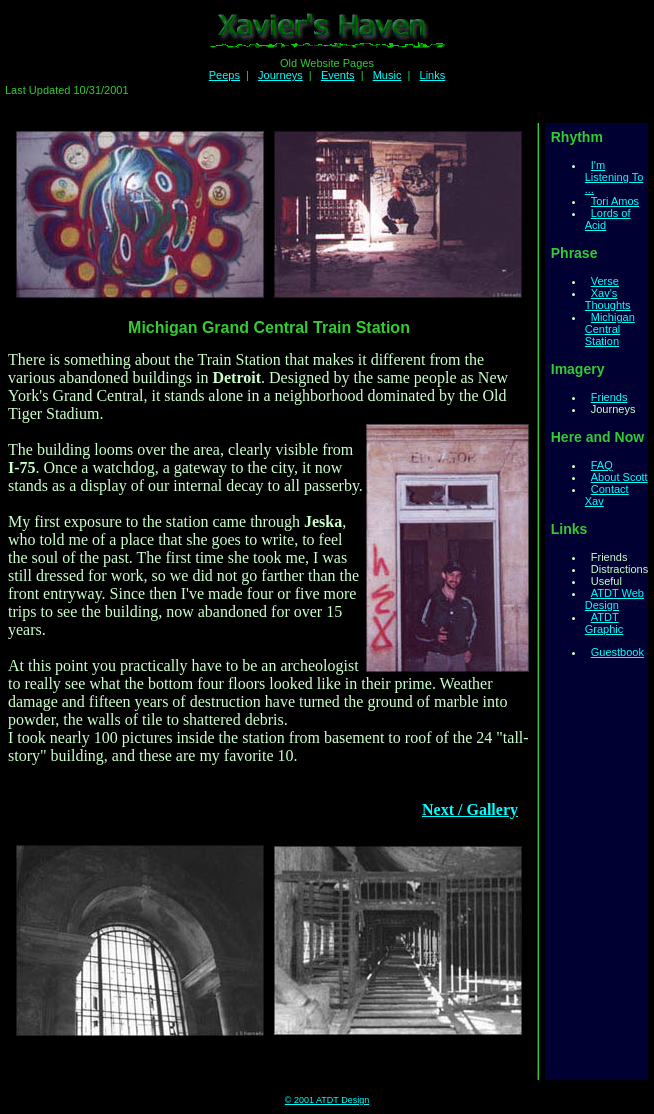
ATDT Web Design (614, 599)
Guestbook (617, 652)
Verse (605, 281)
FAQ (602, 465)
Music (387, 75)
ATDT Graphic (604, 623)
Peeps (224, 75)
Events (338, 75)
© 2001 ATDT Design (327, 1100)
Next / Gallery (470, 809)
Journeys (280, 75)
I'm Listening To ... (614, 177)
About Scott (619, 477)
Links (433, 75)
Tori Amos (615, 201)
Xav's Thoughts (608, 299)
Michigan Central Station (610, 329)
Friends (609, 397)
